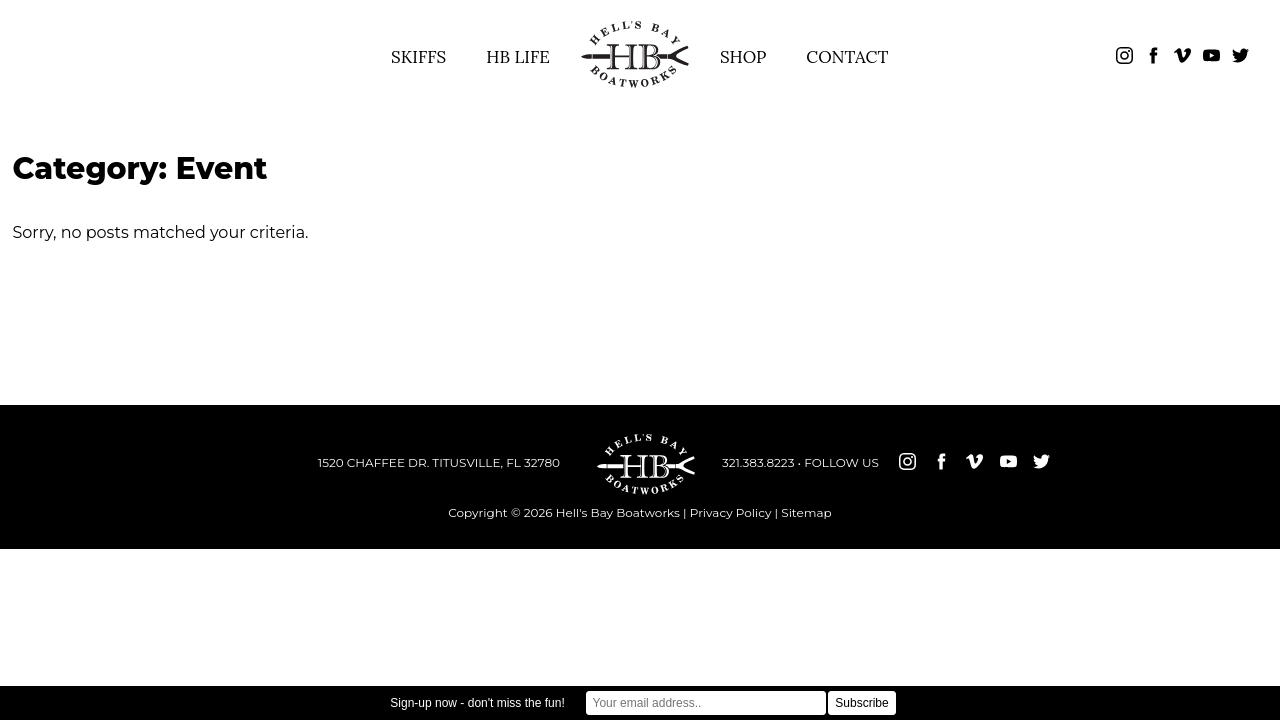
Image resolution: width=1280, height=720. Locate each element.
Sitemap (806, 512)
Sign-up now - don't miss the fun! (477, 703)
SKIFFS (418, 57)
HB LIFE (518, 57)
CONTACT (847, 57)
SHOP (743, 57)
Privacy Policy (731, 512)
